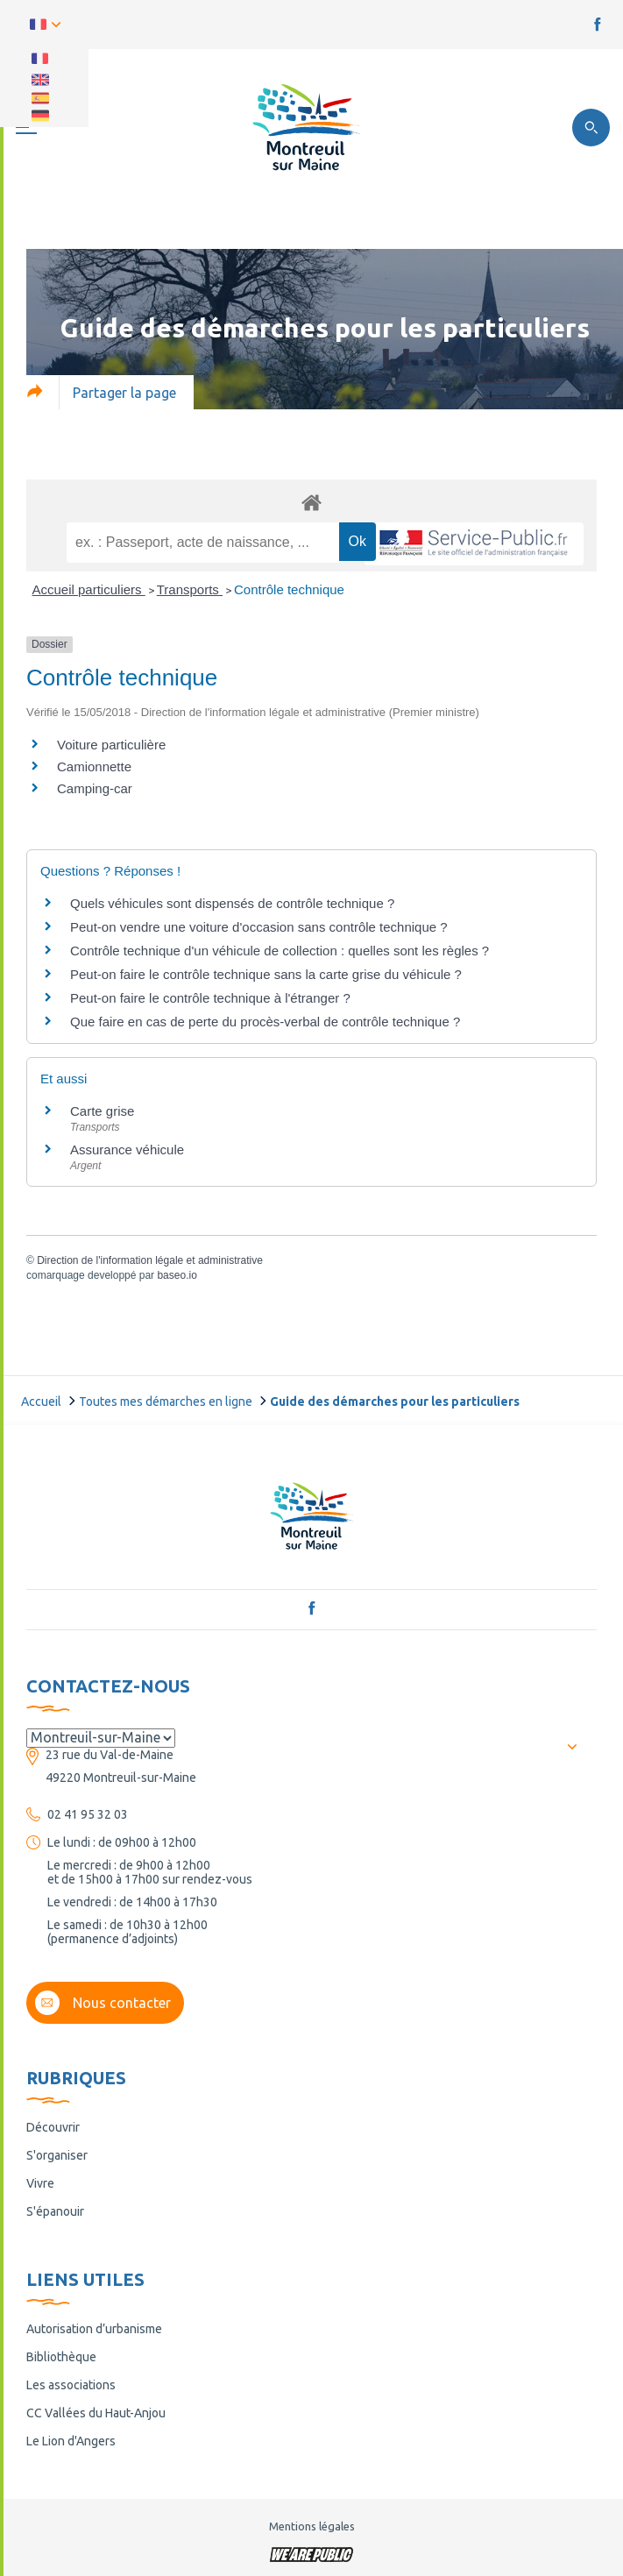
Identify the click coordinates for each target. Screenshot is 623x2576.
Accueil (41, 1401)
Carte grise (102, 1110)
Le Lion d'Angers (71, 2441)
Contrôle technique (289, 589)
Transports (190, 589)
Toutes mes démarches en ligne (165, 1401)
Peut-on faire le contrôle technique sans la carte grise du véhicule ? (266, 974)
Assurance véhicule (127, 1149)
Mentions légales (312, 2526)
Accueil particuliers (88, 589)
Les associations (71, 2385)
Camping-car (94, 788)
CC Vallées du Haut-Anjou (96, 2413)
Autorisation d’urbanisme (94, 2329)
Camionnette (94, 766)
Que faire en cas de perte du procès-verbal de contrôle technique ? (265, 1021)
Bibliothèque (61, 2357)
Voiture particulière (111, 744)
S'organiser (57, 2155)
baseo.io (176, 1275)
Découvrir (53, 2127)
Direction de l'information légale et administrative (150, 1260)
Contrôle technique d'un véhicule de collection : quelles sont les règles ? (279, 950)
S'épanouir (55, 2211)
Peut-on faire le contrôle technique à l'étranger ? (210, 997)
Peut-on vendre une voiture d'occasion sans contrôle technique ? (259, 926)
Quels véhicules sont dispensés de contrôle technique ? (232, 903)
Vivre (40, 2183)
